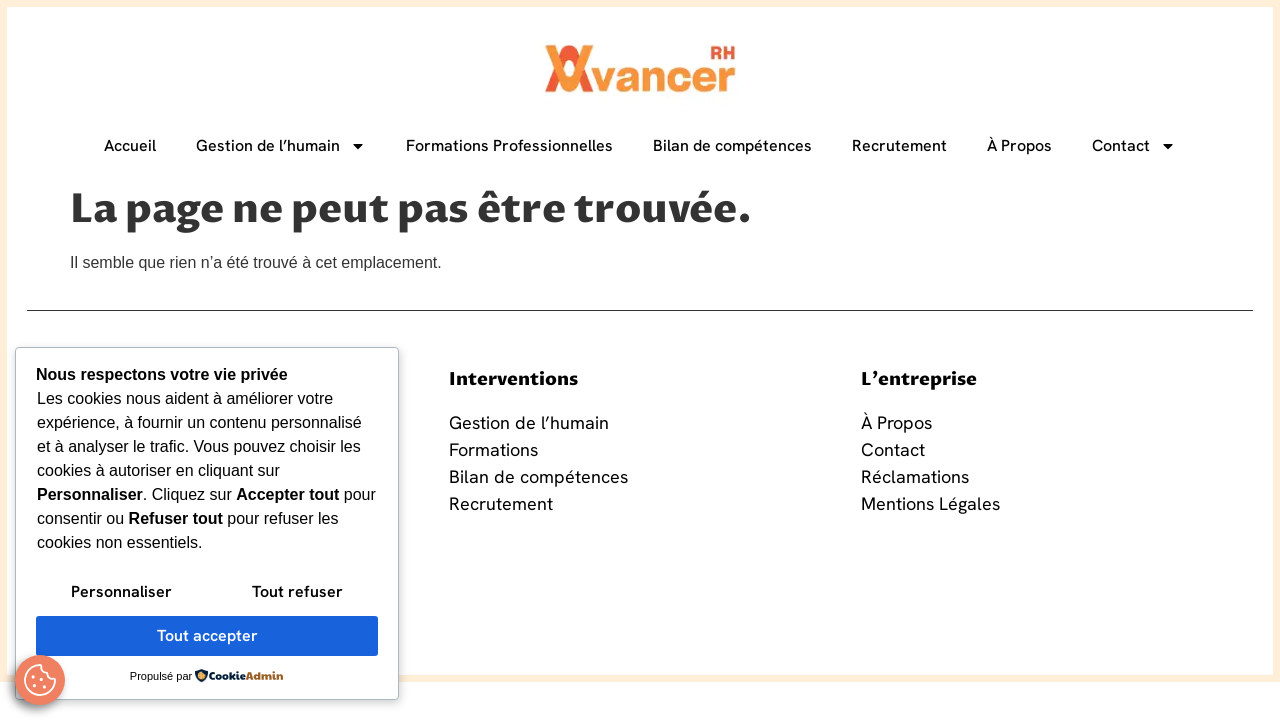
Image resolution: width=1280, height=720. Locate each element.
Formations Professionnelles (509, 145)
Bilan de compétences (732, 145)
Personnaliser (121, 591)
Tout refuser (297, 591)
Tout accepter (207, 635)
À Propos (1019, 145)
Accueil (130, 145)
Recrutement (899, 145)
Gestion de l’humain (281, 146)
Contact (1134, 146)
